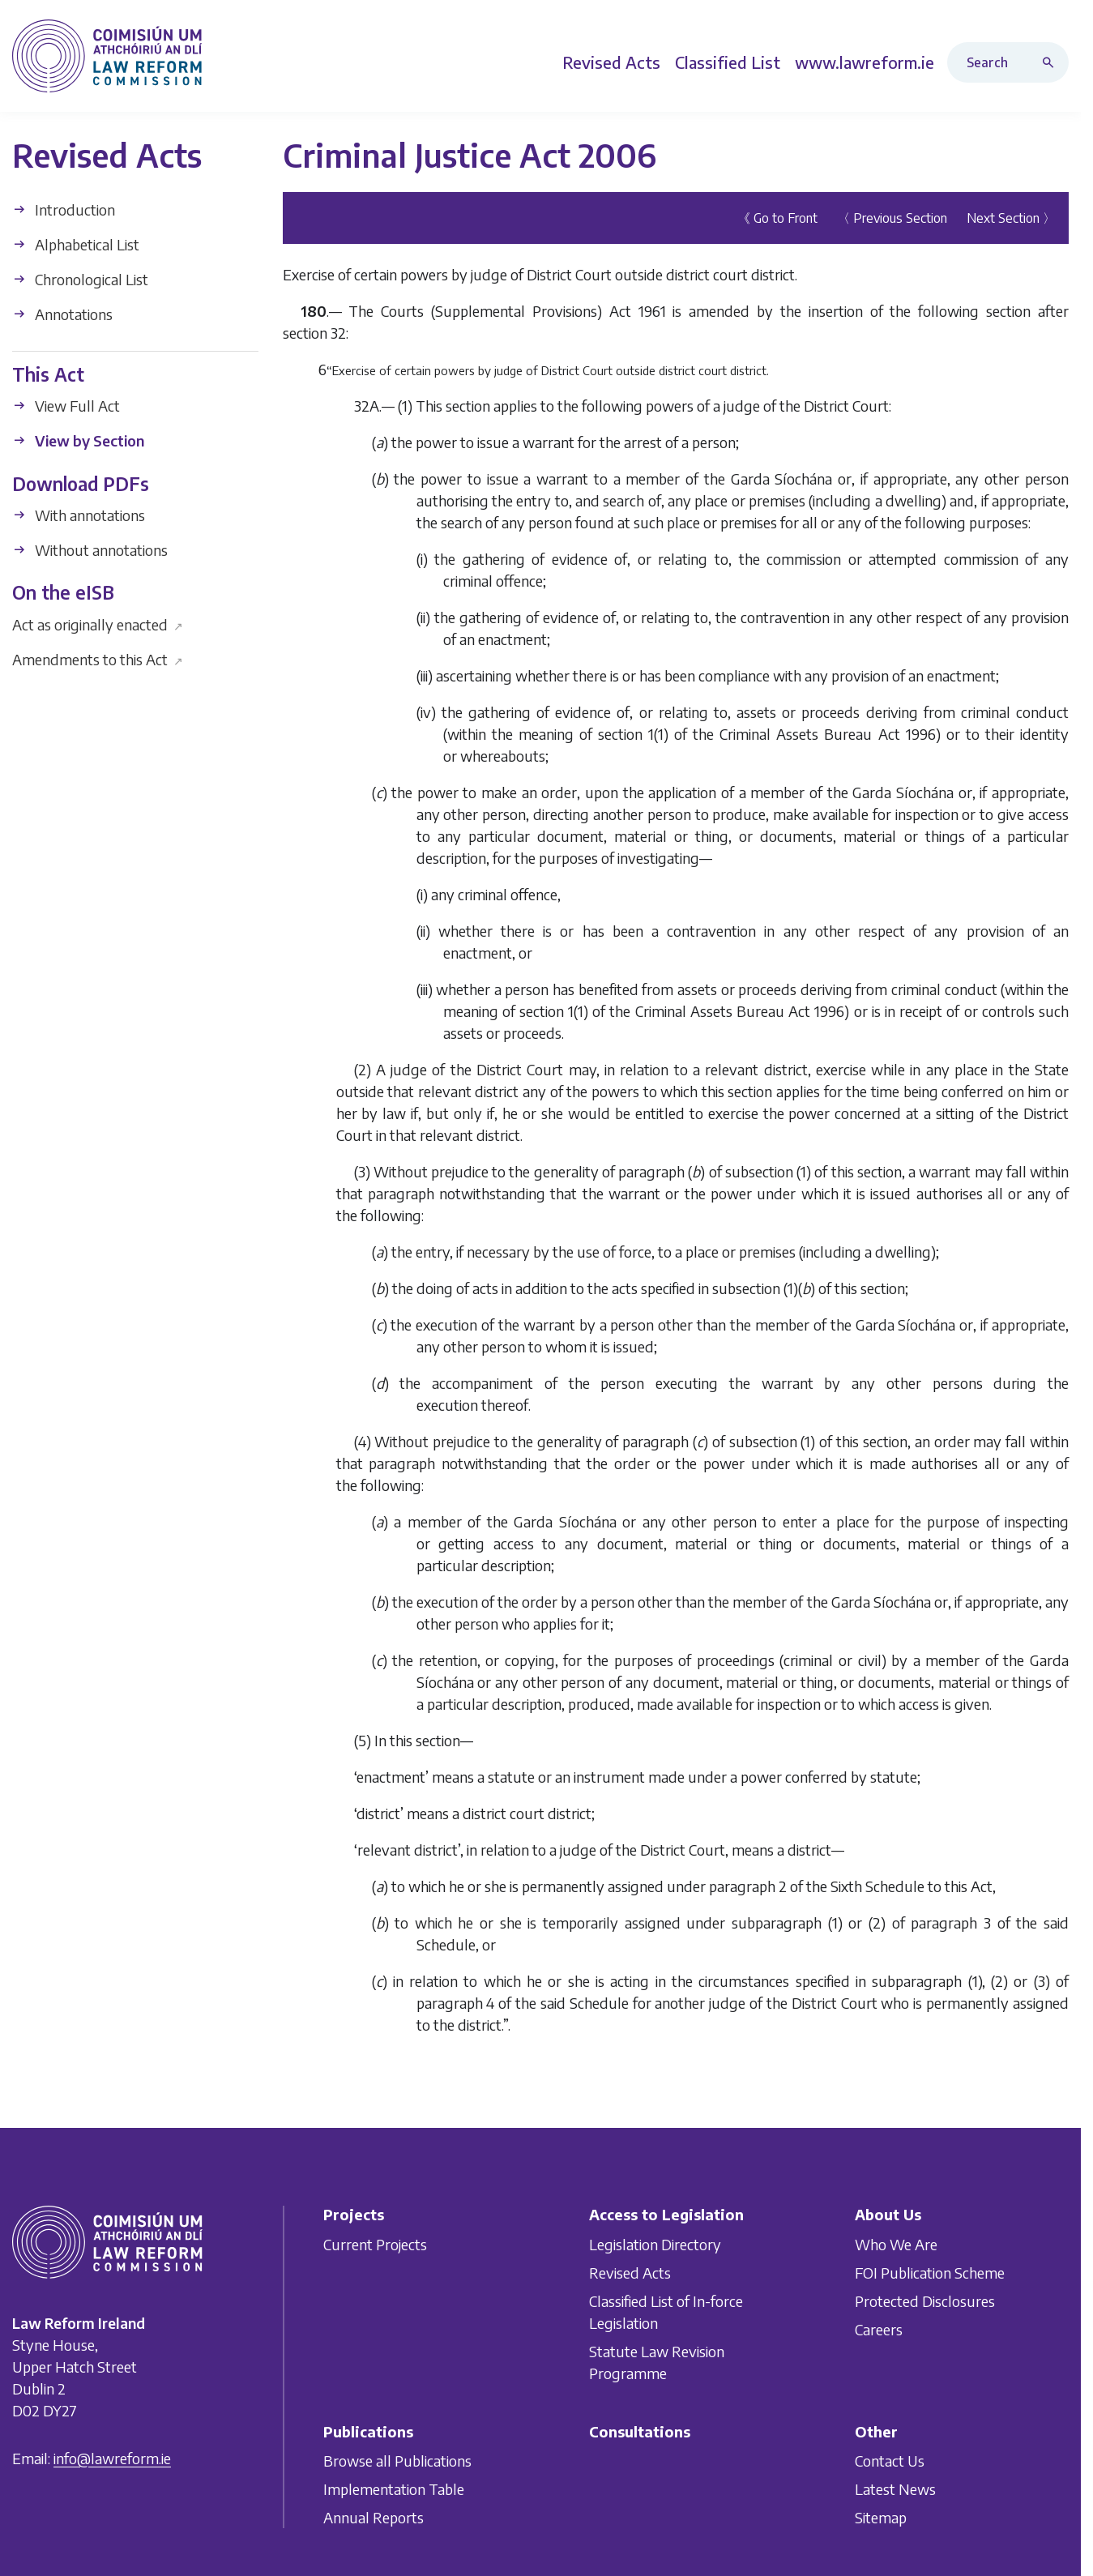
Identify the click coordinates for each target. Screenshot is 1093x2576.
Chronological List (80, 279)
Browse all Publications (397, 2460)
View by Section (78, 440)
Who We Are (896, 2243)
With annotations (78, 515)
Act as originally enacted (97, 623)
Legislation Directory (655, 2243)
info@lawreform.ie (112, 2457)
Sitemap (881, 2517)
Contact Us (889, 2460)
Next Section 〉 (1011, 218)
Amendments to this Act (97, 658)
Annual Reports (373, 2517)
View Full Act (66, 405)
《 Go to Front (777, 218)
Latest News (895, 2489)
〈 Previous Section (892, 218)
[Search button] (1052, 62)
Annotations (62, 314)
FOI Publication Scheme (930, 2271)
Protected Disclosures (925, 2300)
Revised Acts (630, 2271)
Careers (879, 2328)
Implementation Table (393, 2489)
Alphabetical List (75, 244)
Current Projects (375, 2243)
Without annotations (90, 549)
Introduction (63, 209)
